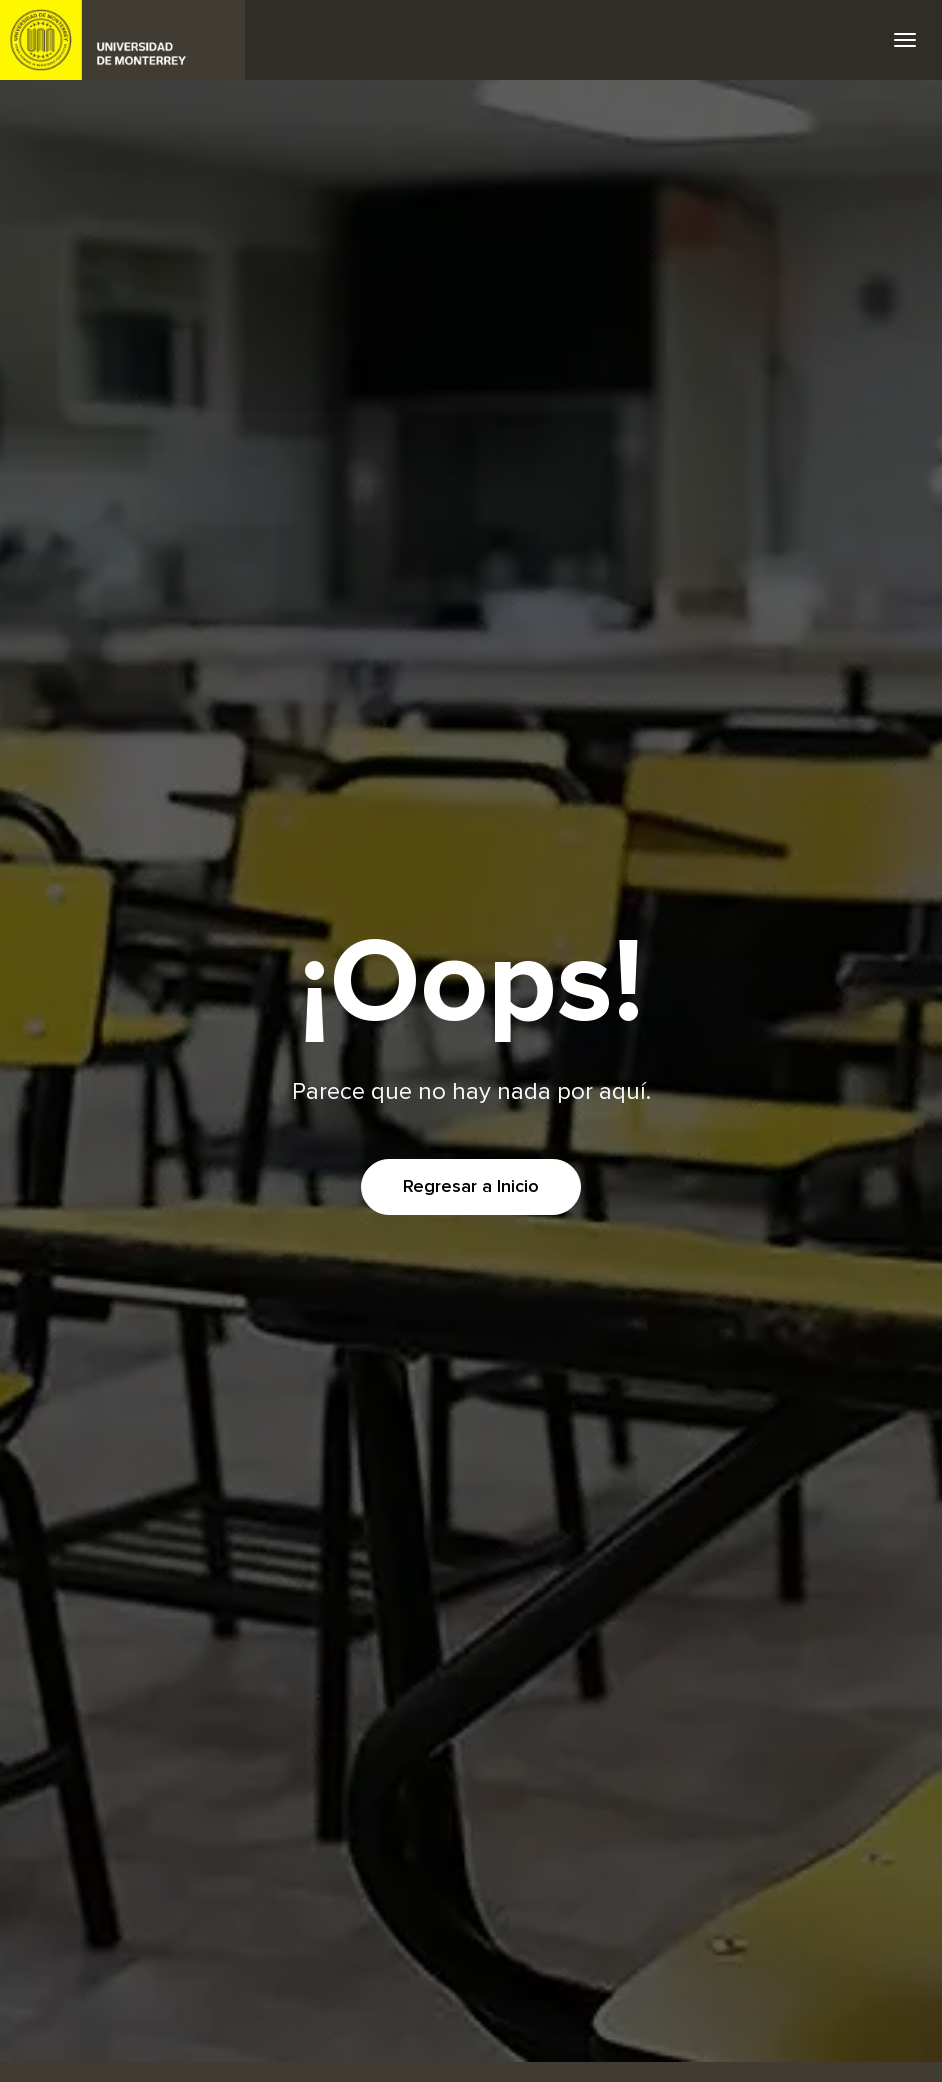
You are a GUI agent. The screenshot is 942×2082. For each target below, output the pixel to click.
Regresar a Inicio (471, 1187)
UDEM (123, 40)
